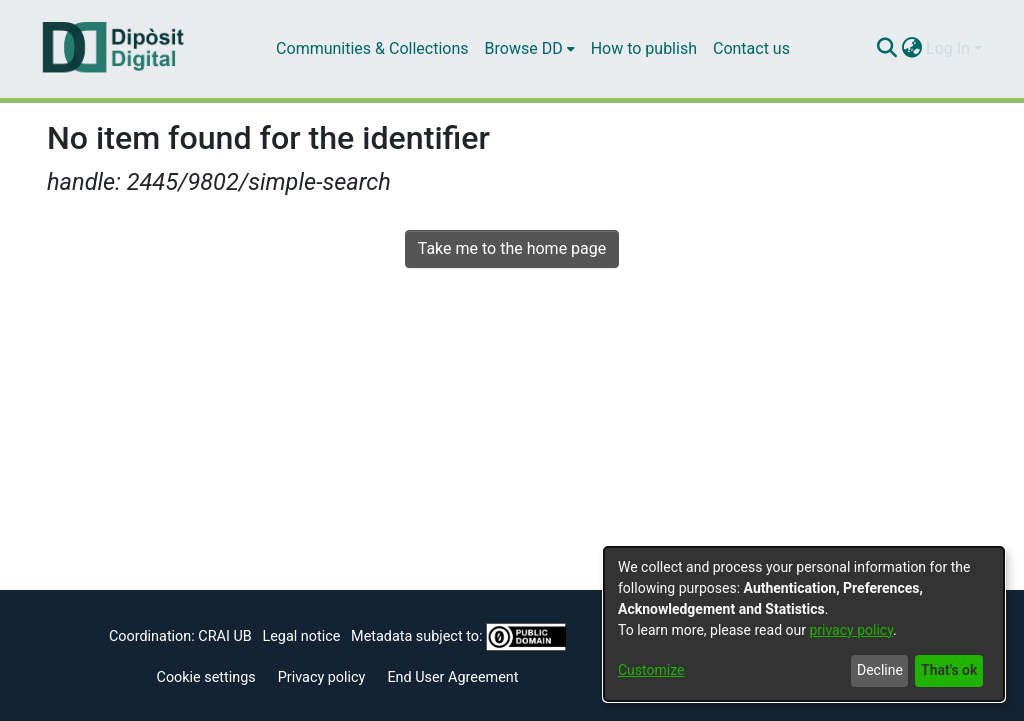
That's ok (949, 670)
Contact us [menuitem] (751, 48)
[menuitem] (530, 49)
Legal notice (301, 636)
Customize (651, 670)
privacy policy (851, 630)
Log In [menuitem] (948, 48)
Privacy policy (322, 677)
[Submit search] (886, 49)
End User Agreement (452, 677)
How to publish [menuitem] (644, 48)
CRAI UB (224, 636)
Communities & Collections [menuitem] (372, 48)
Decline (880, 670)
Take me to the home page (512, 248)
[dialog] (804, 624)
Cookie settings (206, 677)
